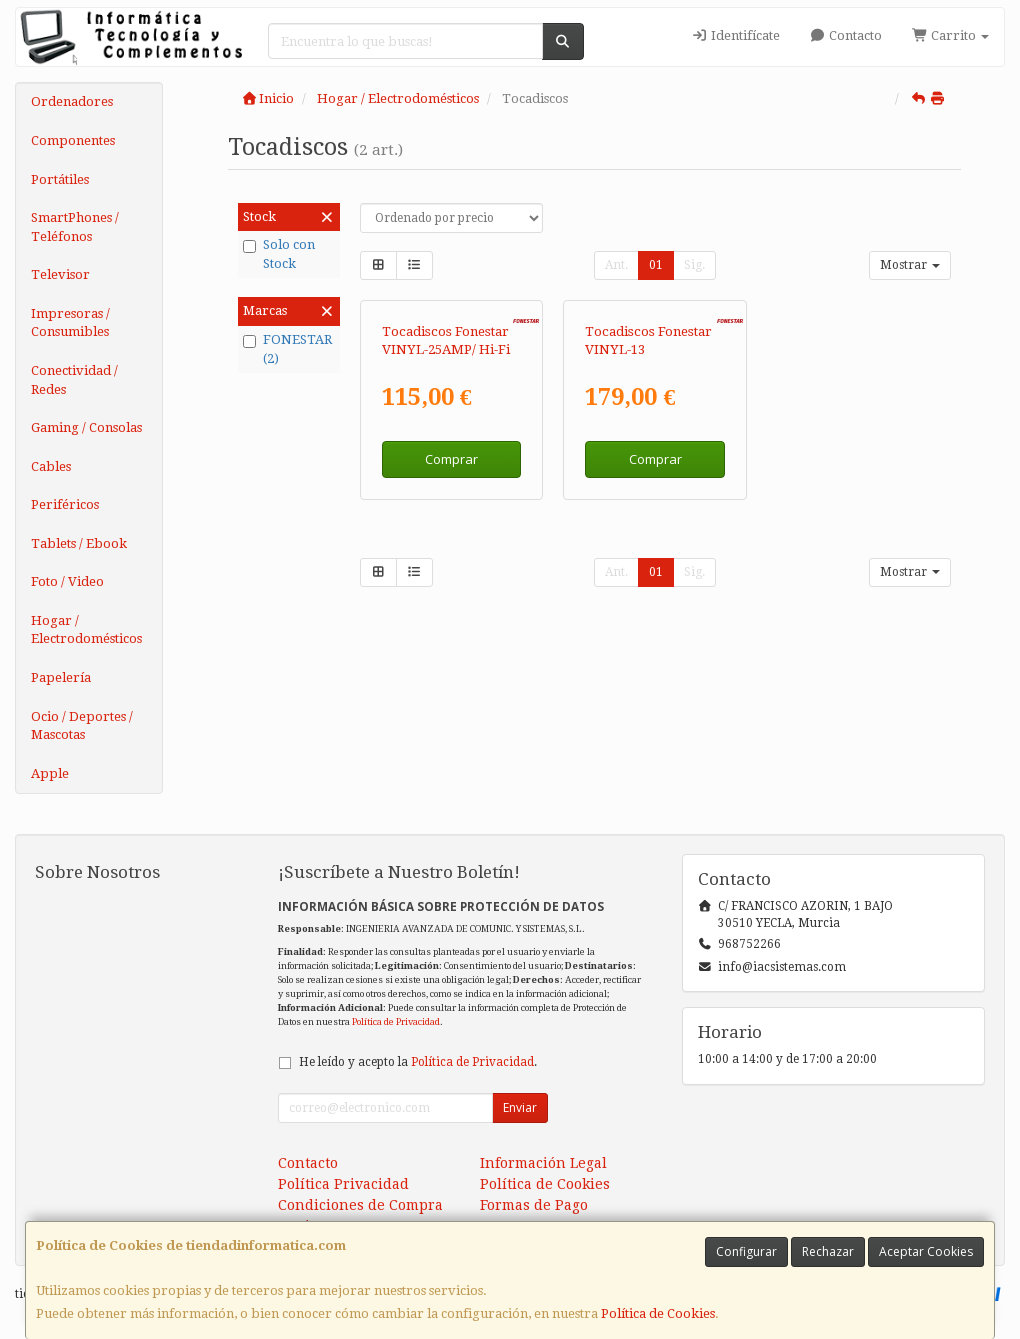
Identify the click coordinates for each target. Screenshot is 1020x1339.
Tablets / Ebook (79, 543)
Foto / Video (67, 581)
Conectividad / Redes (74, 380)
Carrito (950, 35)
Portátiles (60, 179)
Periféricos (65, 504)
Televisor (60, 274)
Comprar (451, 459)
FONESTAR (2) (287, 349)
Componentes (73, 140)
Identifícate (735, 35)
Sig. (694, 265)
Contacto (846, 35)
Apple (50, 773)
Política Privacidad (343, 1184)
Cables (51, 466)
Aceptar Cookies (926, 1251)
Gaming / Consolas (86, 427)
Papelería (61, 677)
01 (656, 265)
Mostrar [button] (910, 265)
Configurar (746, 1251)
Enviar (520, 1107)
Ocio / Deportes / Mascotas (82, 726)
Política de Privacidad (396, 1021)
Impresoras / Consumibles (70, 323)
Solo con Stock (279, 254)
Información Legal (543, 1163)
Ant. (616, 265)
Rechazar (828, 1251)
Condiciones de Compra (360, 1205)
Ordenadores (72, 101)
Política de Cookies (658, 1313)
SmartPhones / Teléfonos (75, 227)
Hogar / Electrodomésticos (86, 630)
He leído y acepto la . (418, 1062)
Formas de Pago (534, 1205)
